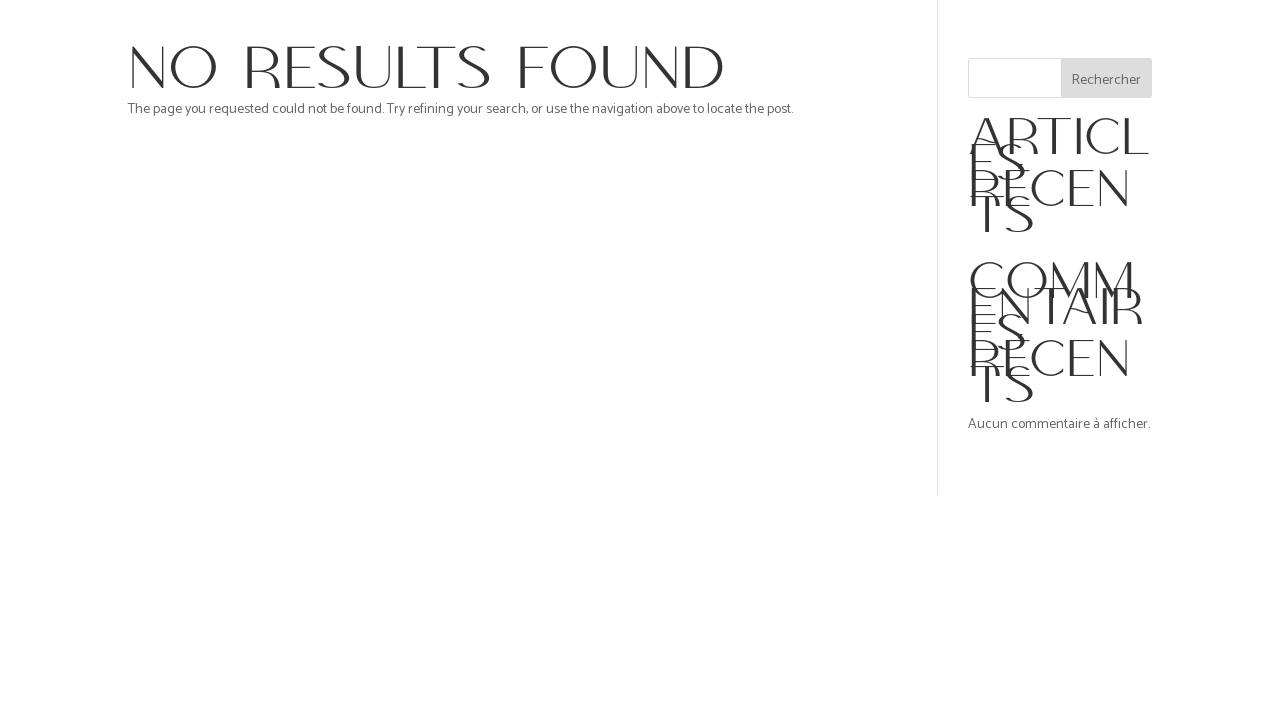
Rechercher (1106, 80)
